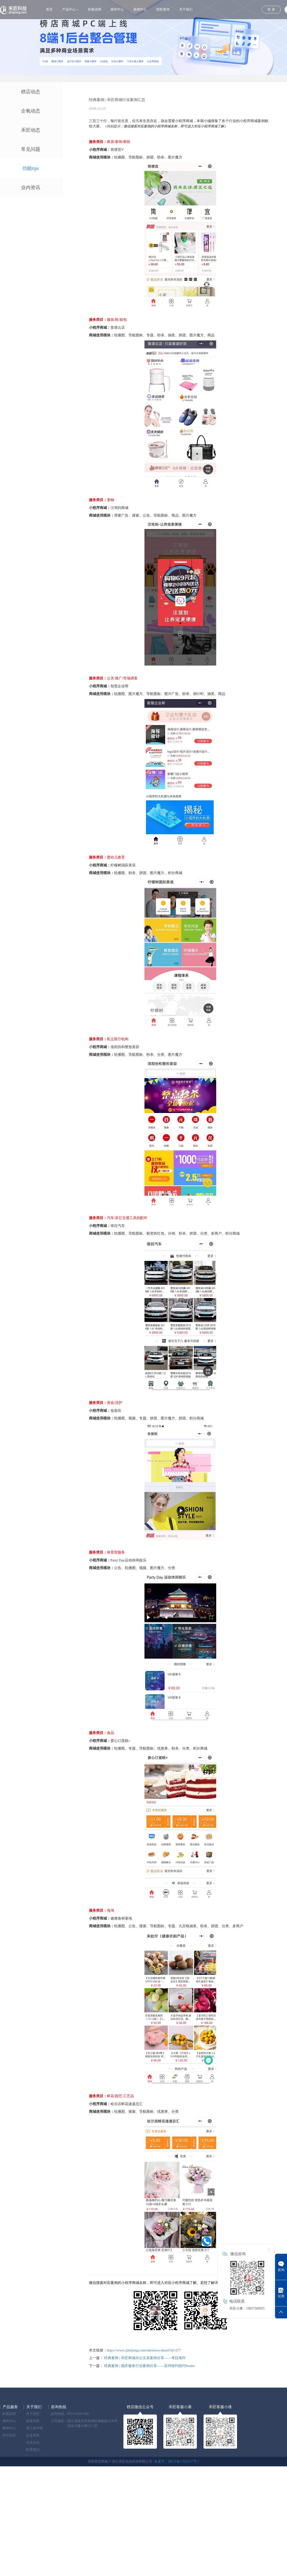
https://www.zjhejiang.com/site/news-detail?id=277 (144, 2350)
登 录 (271, 9)
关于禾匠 (32, 2414)
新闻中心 (140, 9)
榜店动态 (30, 91)
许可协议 (9, 2435)
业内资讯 (30, 187)
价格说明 (94, 9)
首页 (49, 9)
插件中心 (117, 9)
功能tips (30, 168)
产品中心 (69, 9)
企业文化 (32, 2442)
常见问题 (30, 149)
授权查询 (163, 9)
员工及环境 (34, 2428)
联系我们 (32, 2450)
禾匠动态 (30, 130)
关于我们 (186, 9)
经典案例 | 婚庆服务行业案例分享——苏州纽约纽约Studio (149, 2366)
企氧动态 (30, 110)
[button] (128, 70)
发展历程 (32, 2421)
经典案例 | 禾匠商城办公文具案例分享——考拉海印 (145, 2358)
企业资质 (32, 2435)
